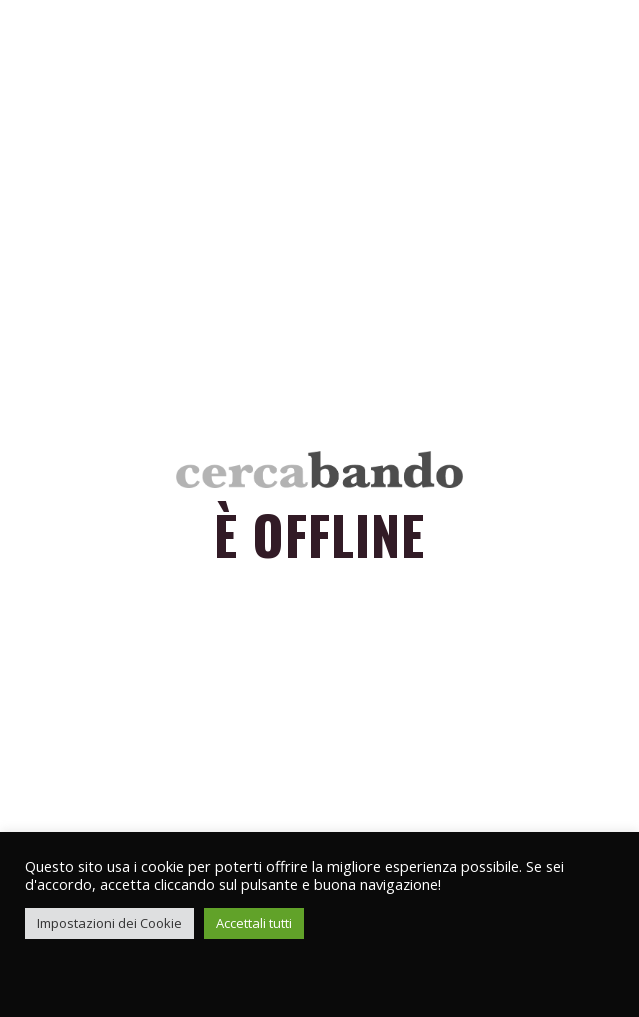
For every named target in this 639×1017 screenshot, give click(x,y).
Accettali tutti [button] (254, 923)
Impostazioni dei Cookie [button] (109, 923)
